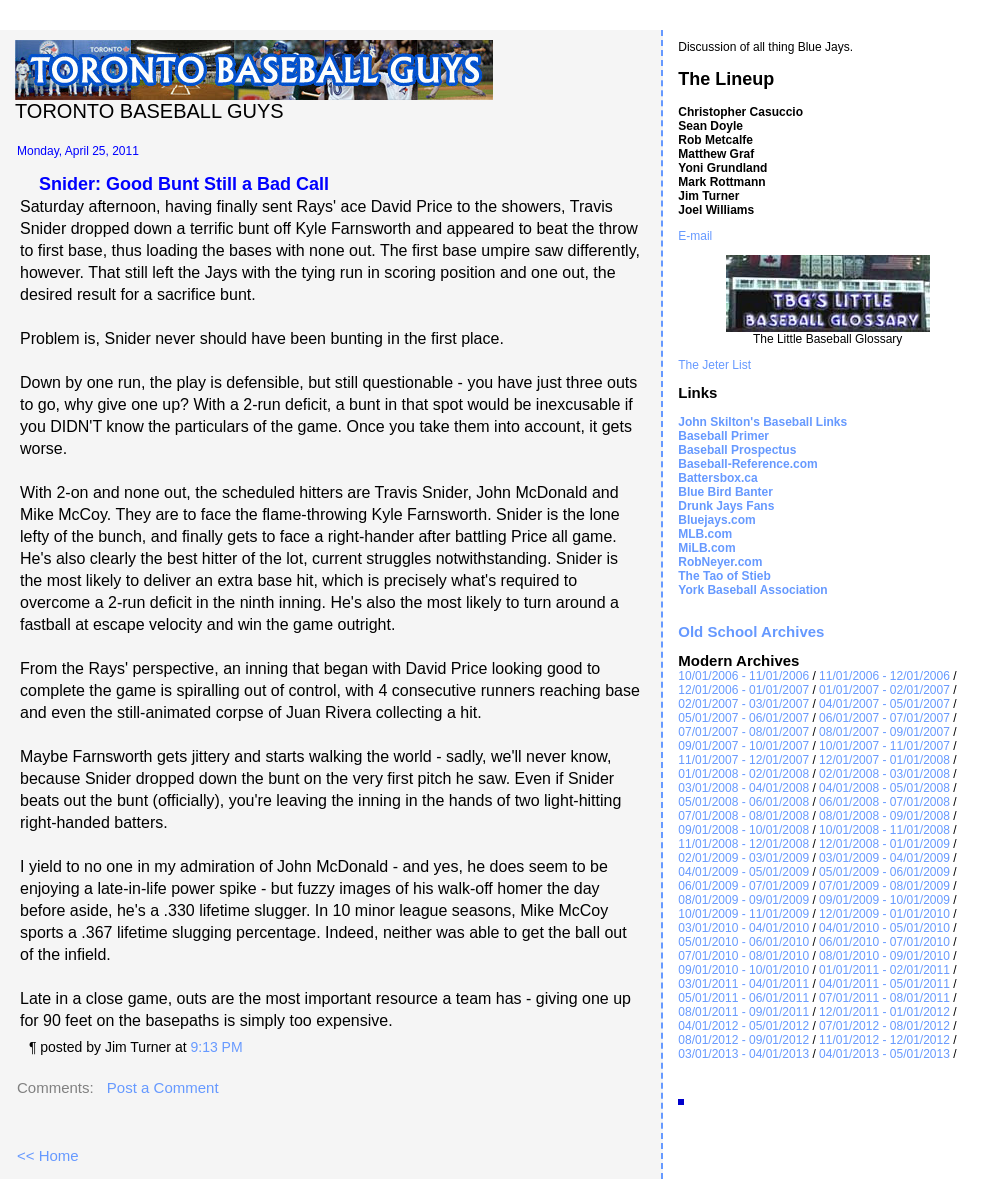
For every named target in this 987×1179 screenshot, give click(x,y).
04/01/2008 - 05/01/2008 (884, 788)
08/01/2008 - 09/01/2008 (884, 816)
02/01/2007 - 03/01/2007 (743, 704)
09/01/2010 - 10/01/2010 (743, 970)
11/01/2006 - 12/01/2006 (884, 676)
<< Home (48, 1155)
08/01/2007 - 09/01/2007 (884, 732)
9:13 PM (216, 1047)
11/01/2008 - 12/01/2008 (743, 844)
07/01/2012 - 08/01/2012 (884, 1026)
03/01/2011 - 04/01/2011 (743, 984)
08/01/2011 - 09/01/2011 (743, 1012)
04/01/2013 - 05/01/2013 (884, 1054)
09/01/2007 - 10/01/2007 (743, 746)
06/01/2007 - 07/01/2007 (884, 718)
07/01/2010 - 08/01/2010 (743, 956)
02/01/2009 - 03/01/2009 (743, 858)
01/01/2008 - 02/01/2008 (743, 774)
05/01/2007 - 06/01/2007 (743, 718)
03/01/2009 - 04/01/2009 (884, 858)
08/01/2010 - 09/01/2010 (884, 956)
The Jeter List (714, 365)
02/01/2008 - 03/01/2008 (884, 774)
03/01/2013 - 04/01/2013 (743, 1054)
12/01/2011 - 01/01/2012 (884, 1012)
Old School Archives (751, 631)
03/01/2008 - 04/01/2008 (743, 788)
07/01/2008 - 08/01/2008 (743, 816)
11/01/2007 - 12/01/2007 (743, 760)
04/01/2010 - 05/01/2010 (884, 928)
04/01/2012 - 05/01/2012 (743, 1026)
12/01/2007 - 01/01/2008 (884, 760)
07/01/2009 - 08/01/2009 (884, 886)
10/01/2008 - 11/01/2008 (884, 830)
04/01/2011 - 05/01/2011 (884, 984)
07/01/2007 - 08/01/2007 (743, 732)
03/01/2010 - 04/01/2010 (743, 928)
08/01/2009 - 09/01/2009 (743, 900)
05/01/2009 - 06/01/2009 (884, 872)
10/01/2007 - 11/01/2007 (884, 746)
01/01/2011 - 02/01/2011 (884, 970)
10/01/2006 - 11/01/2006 (743, 676)
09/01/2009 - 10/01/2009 (884, 900)
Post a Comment (163, 1087)
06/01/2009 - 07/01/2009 (743, 886)
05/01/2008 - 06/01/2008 (743, 802)
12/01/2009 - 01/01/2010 (884, 914)
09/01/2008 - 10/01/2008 (743, 830)
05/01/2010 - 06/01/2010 (743, 942)
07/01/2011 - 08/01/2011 (884, 998)
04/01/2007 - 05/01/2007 (884, 704)
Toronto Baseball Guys (149, 111)
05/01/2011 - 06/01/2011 (743, 998)
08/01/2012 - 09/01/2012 (743, 1040)
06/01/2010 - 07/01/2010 (884, 942)
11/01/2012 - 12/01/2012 (884, 1040)
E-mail (695, 236)
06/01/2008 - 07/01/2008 (884, 802)
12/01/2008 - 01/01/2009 (884, 844)
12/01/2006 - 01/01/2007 (743, 690)
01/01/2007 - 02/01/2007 (884, 690)
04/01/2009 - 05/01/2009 (743, 872)
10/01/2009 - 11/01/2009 (743, 914)
